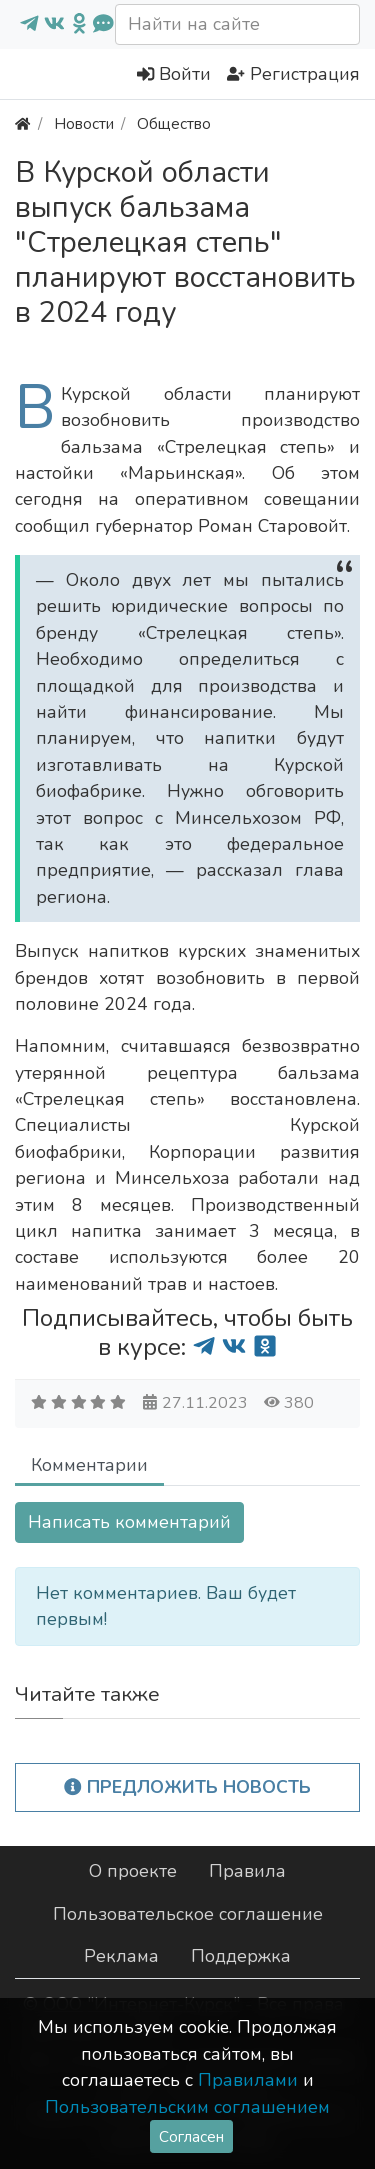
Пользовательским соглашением (187, 2107)
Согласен (191, 2136)
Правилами (248, 2080)
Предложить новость (187, 1787)
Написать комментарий (129, 1522)
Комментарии (89, 1465)
